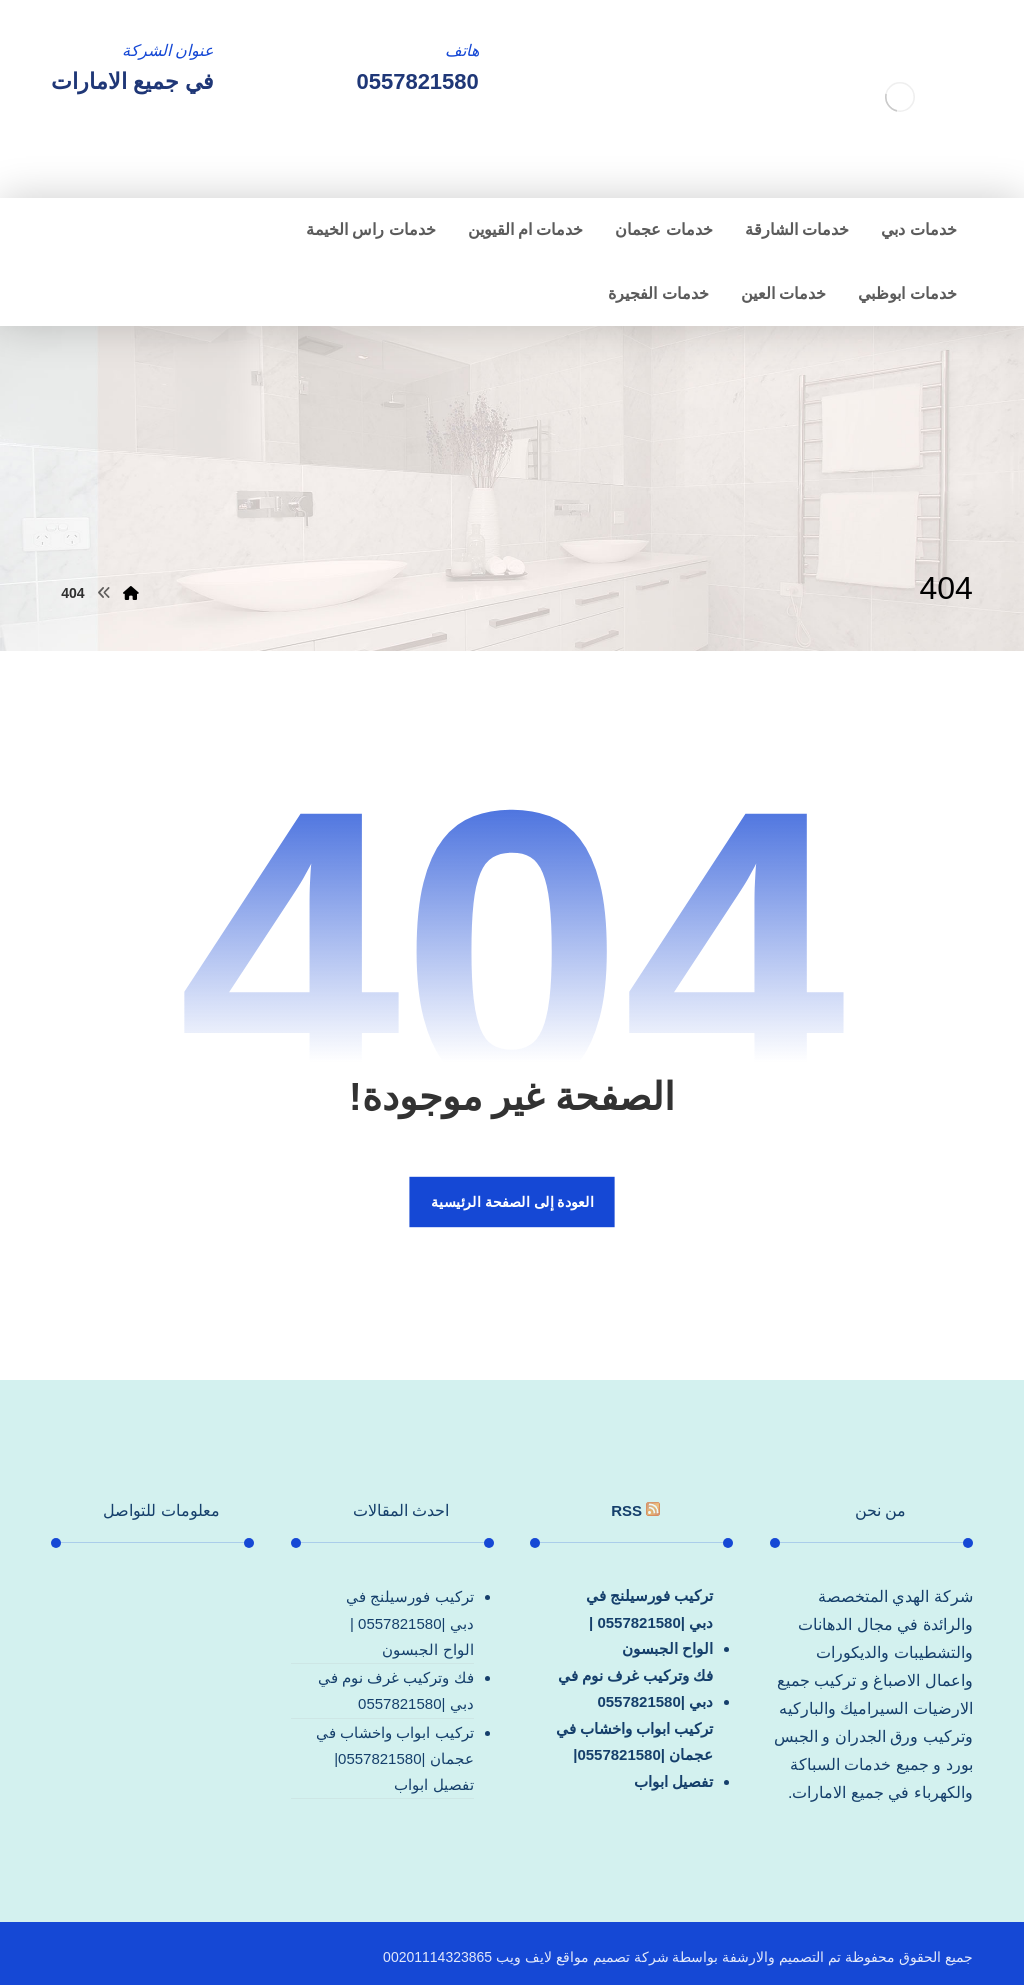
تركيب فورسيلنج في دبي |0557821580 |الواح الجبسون (649, 1622)
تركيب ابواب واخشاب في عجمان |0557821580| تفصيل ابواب (635, 1755)
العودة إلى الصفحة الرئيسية (512, 1201)
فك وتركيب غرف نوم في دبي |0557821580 (636, 1688)
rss (626, 1510)
